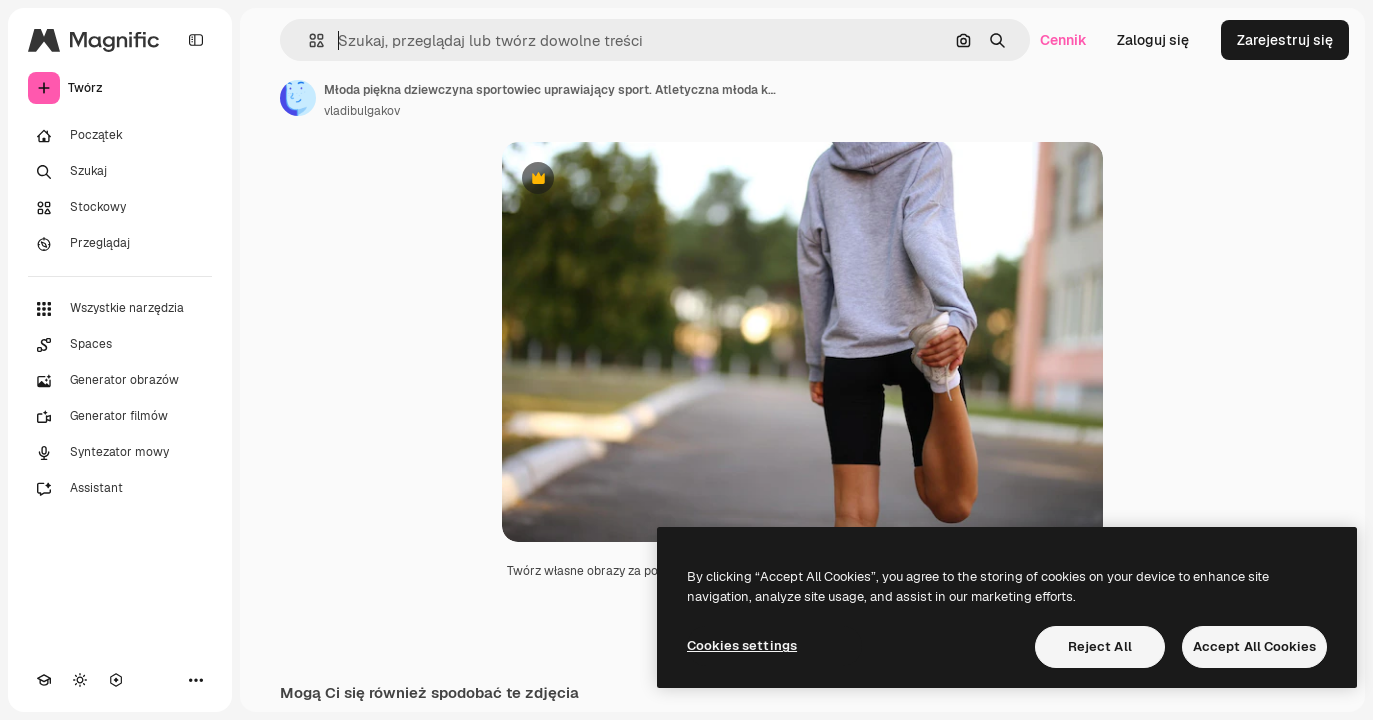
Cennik (1063, 40)
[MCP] (116, 680)
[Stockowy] (120, 208)
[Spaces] (120, 345)
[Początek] (120, 136)
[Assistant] (120, 489)
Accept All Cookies (1254, 646)
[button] (308, 40)
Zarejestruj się (1285, 40)
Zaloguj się (1153, 40)
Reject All (1100, 646)
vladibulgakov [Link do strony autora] (362, 111)
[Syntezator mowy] (120, 453)
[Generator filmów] (120, 417)
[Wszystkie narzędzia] (120, 309)
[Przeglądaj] (120, 244)
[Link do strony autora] (298, 98)
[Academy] (44, 680)
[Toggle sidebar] (196, 40)
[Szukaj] (120, 172)
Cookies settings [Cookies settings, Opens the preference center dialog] (742, 645)
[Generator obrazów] (120, 381)
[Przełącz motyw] (80, 680)
